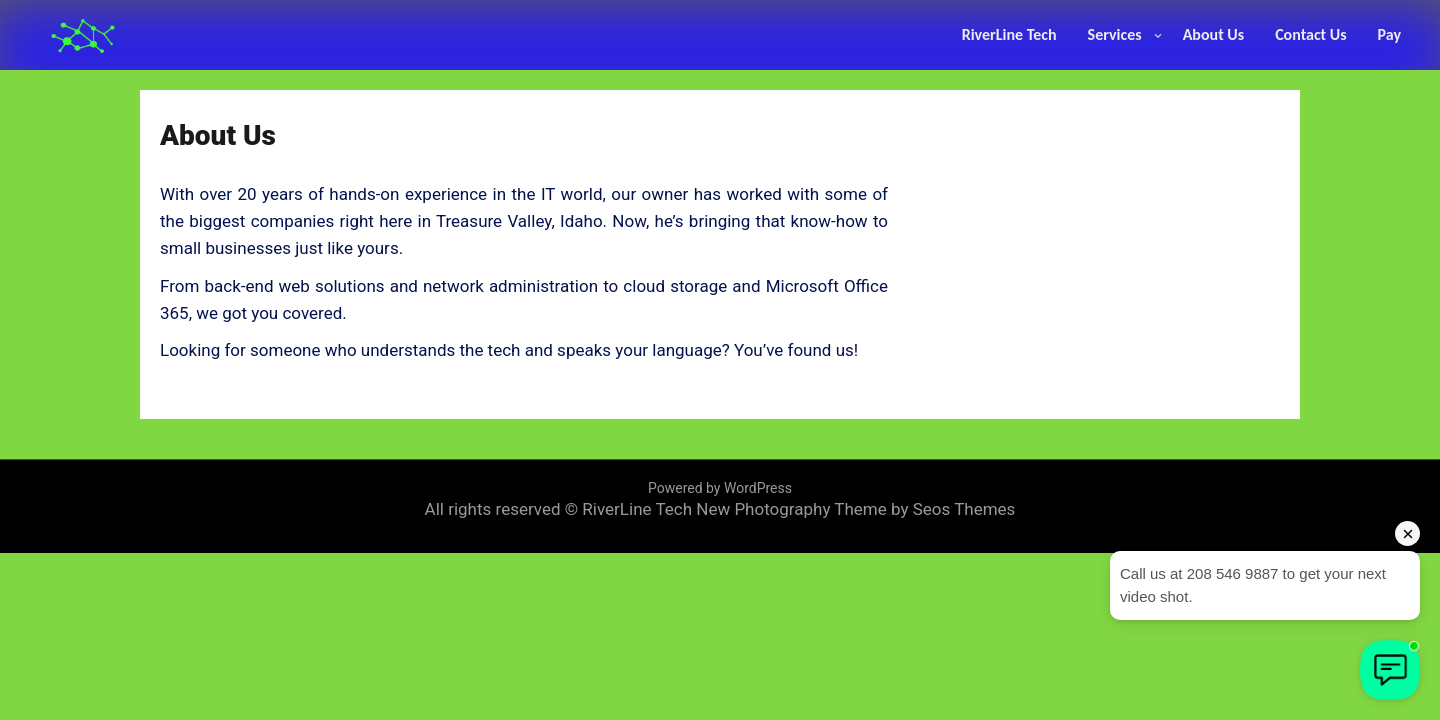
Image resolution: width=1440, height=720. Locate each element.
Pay (1389, 34)
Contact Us (1310, 34)
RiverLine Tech (1009, 34)
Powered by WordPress (720, 488)
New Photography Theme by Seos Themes (855, 509)
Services (1115, 34)
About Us (1213, 34)
